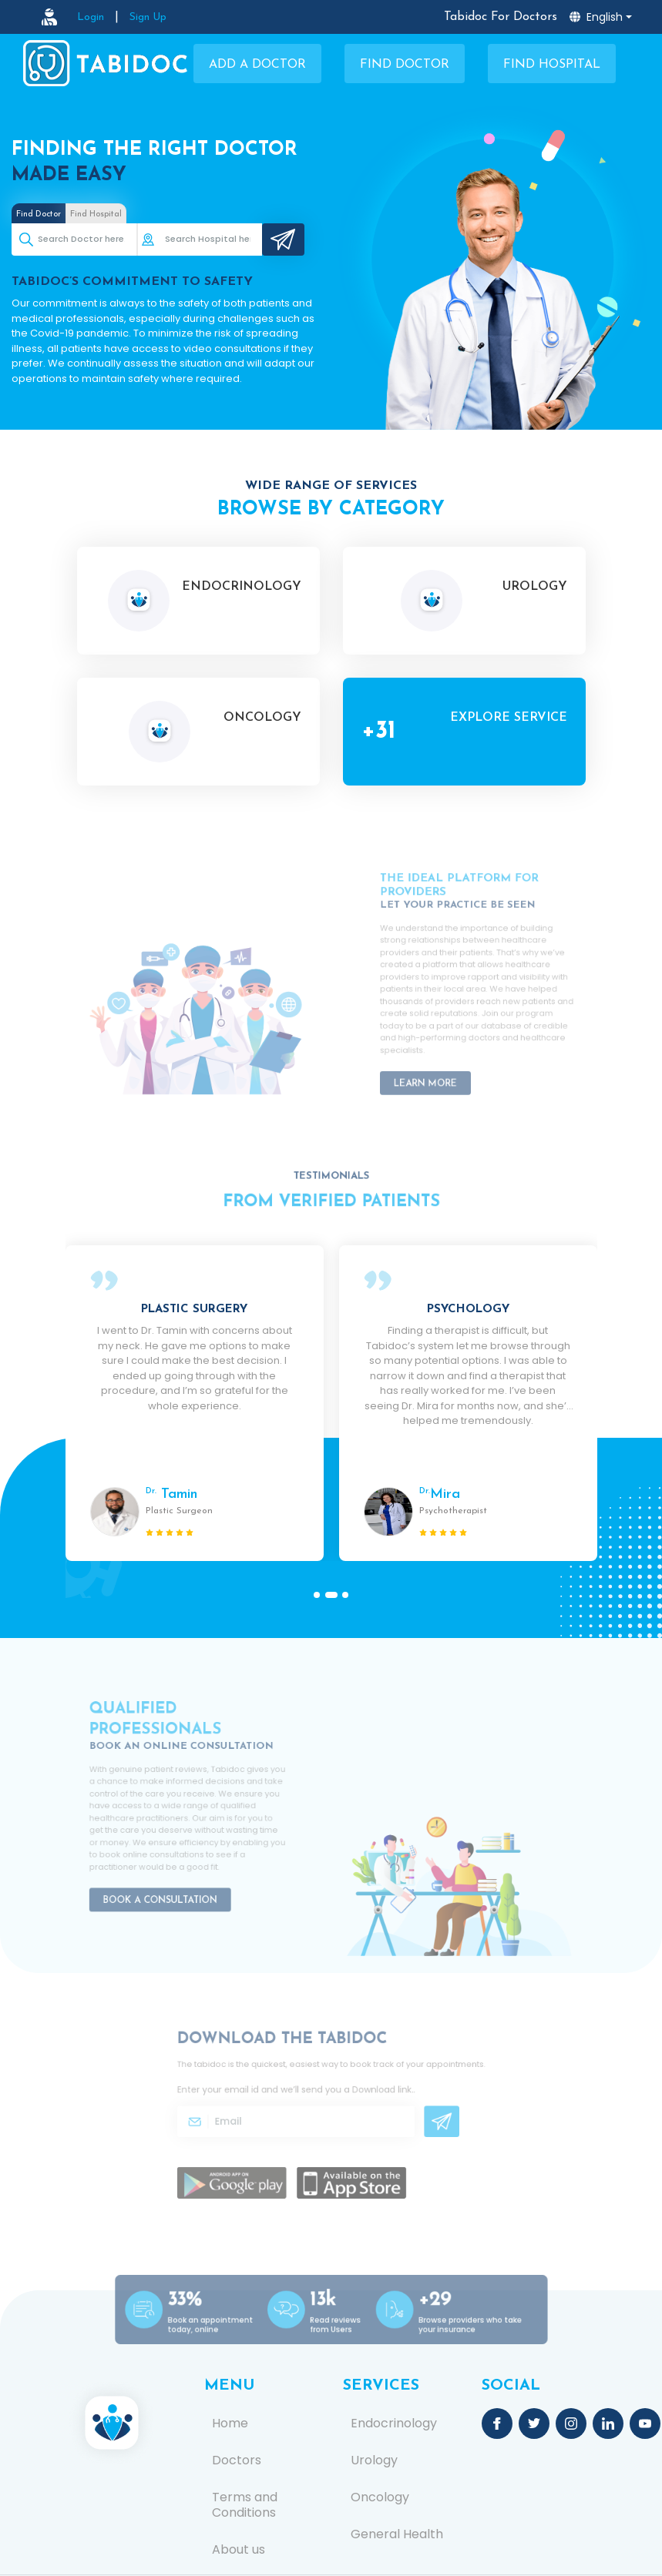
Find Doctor (404, 65)
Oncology (380, 2497)
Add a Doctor (257, 65)
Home (230, 2423)
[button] (320, 1595)
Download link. (370, 2094)
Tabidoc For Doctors (500, 17)
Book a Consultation (168, 1877)
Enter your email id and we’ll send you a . (305, 2094)
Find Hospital (551, 65)
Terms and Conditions (244, 2505)
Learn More (438, 1059)
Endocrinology (394, 2423)
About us (238, 2550)
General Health (397, 2534)
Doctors (236, 2460)
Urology (374, 2460)
